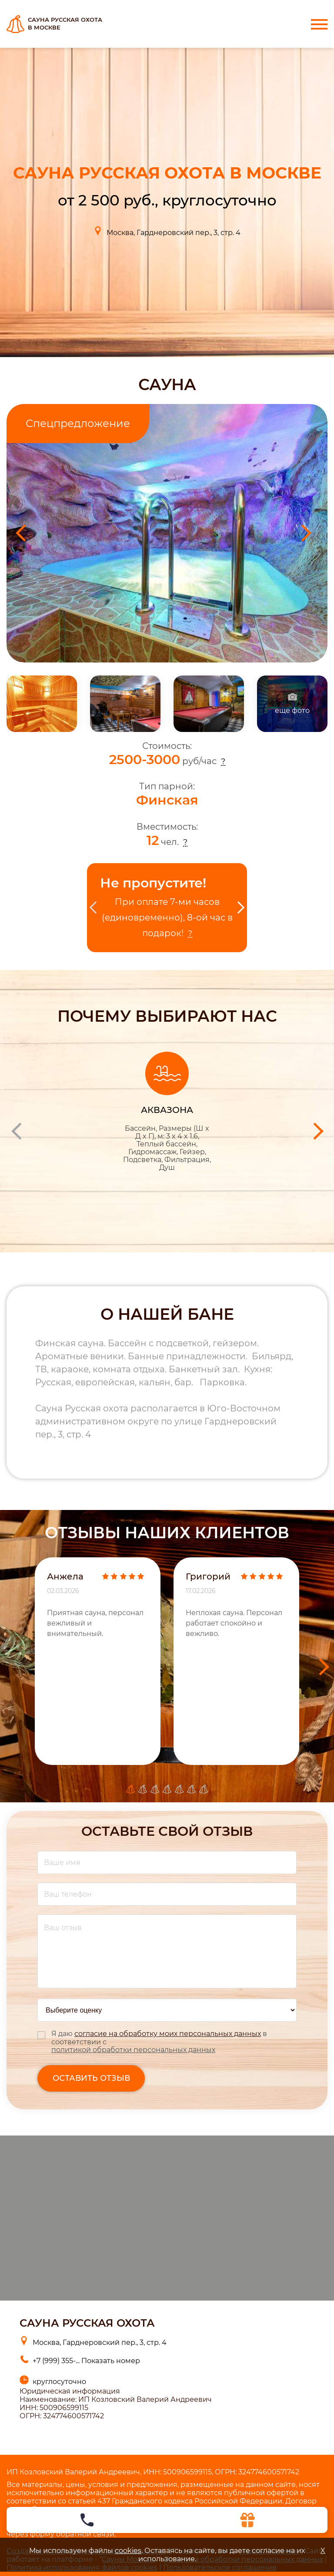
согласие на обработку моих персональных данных (167, 2034)
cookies (128, 2550)
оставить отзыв (91, 2078)
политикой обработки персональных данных (133, 2050)
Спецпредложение (78, 423)
